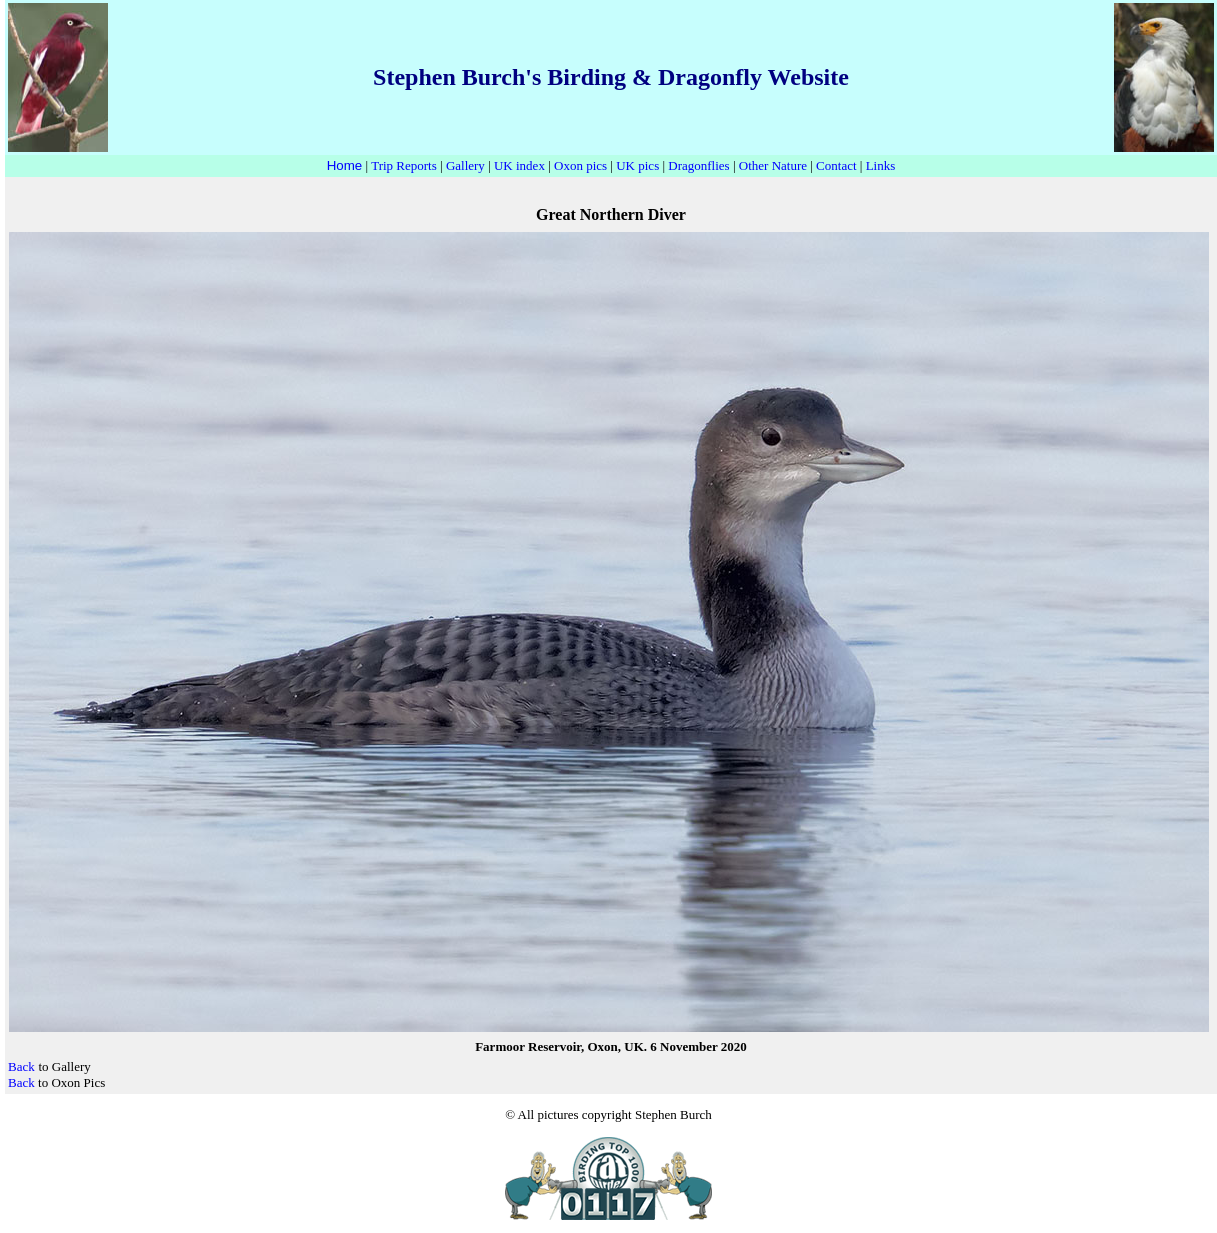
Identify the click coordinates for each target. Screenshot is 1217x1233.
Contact (836, 165)
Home (345, 165)
